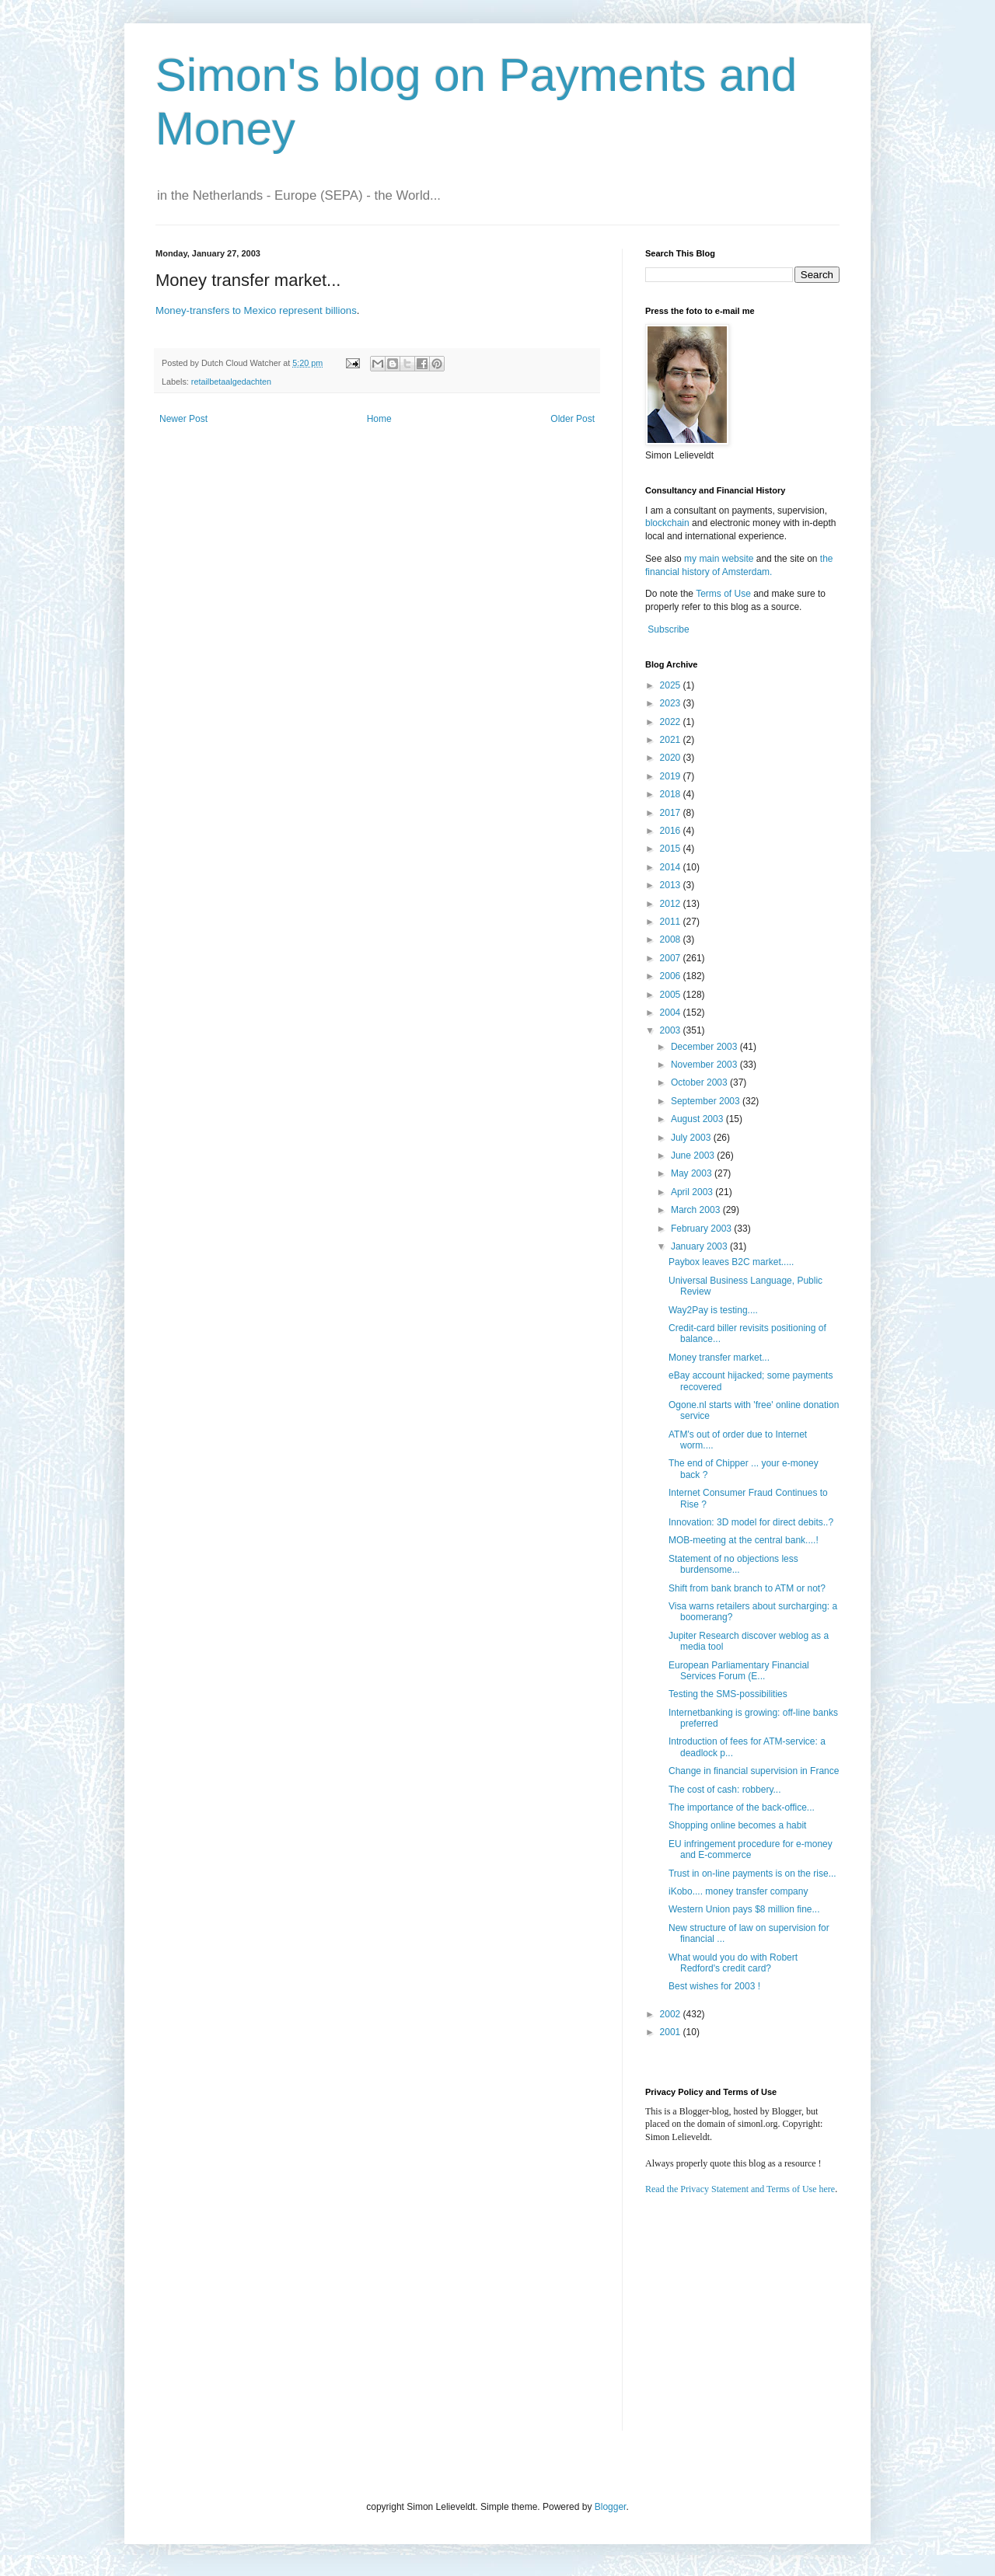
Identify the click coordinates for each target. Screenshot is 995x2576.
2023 (671, 703)
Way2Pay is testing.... (713, 1310)
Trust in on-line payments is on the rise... (752, 1873)
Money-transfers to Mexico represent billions (256, 310)
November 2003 (705, 1064)
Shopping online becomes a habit (737, 1825)
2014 (671, 867)
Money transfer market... (719, 1357)
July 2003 (692, 1137)
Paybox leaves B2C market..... (731, 1262)
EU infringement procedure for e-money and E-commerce (751, 1849)
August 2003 (698, 1119)
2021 (671, 739)
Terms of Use (723, 593)
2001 (671, 2032)
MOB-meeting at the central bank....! (744, 1540)
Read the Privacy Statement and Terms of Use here (740, 2189)
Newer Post (183, 418)
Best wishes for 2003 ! (714, 1986)
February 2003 (702, 1228)
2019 (671, 776)
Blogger (611, 2506)
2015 (671, 848)
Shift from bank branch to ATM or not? (747, 1588)
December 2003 (705, 1046)
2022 (671, 721)
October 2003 (700, 1082)
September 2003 (706, 1101)
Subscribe (668, 629)
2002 (671, 2014)
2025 (671, 685)
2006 (671, 976)
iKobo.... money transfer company (738, 1891)
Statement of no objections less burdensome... (733, 1564)
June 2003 (694, 1155)
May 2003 (692, 1173)
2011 (671, 921)
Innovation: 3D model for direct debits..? (751, 1522)
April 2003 (693, 1192)
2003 (671, 1030)
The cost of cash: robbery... (725, 1789)
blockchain (668, 523)
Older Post (572, 418)
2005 (671, 994)
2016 (671, 830)
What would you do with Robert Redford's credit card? (733, 1963)
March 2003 (697, 1209)
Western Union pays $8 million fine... (744, 1909)
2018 (671, 794)
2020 (671, 757)
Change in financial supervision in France (754, 1771)
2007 (671, 958)
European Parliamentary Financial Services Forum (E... (739, 1671)
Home (379, 418)
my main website (718, 558)
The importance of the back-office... (742, 1807)
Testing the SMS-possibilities (728, 1694)
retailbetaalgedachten (231, 381)
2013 (671, 885)
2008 (671, 939)
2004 (671, 1012)
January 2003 (700, 1246)
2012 (671, 903)
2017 (671, 812)
